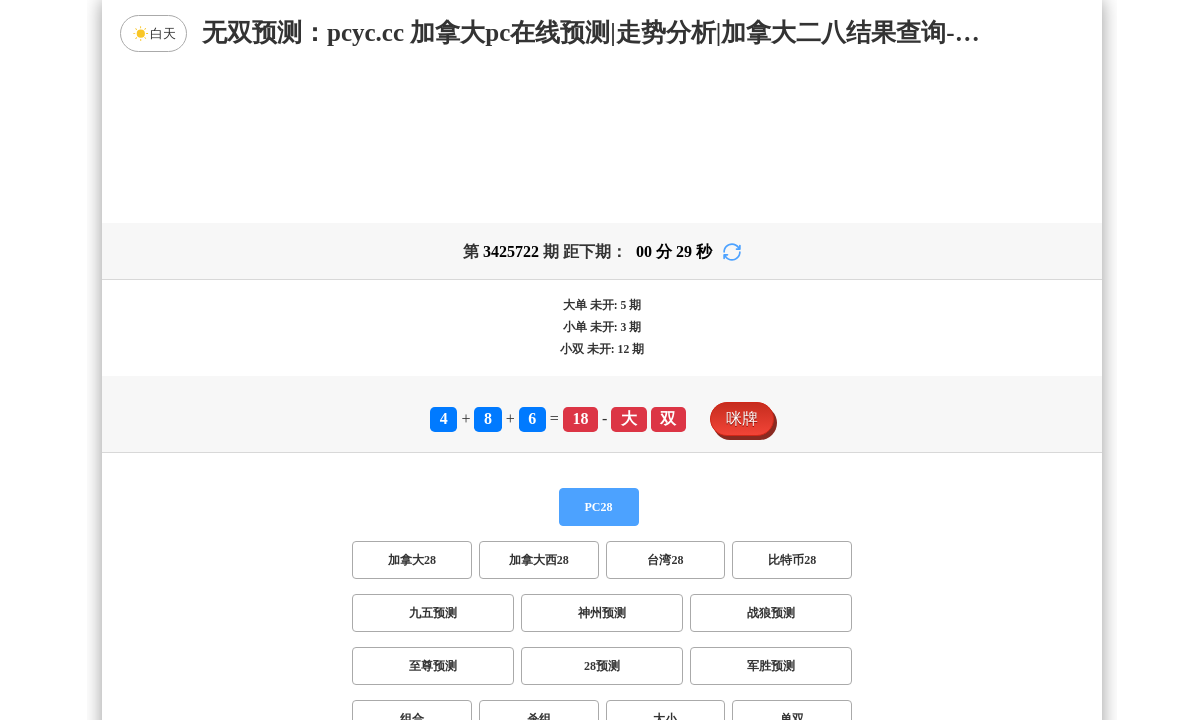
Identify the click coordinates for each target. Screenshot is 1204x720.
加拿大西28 (539, 403)
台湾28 (665, 403)
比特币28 (792, 403)
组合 (412, 562)
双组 (724, 615)
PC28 (599, 350)
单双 (792, 562)
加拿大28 (412, 403)
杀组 (539, 562)
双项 (474, 615)
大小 (665, 562)
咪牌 (742, 261)
